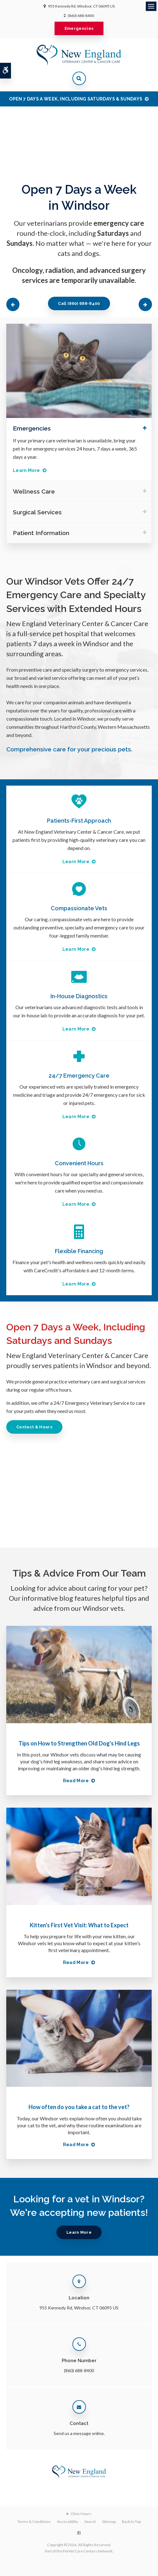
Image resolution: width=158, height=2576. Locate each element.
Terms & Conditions (34, 2521)
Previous (13, 304)
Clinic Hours (81, 2513)
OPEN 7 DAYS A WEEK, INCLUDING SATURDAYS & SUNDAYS (75, 98)
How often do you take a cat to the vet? (79, 2106)
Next (145, 304)
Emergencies (79, 28)
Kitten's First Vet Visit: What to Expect (79, 1925)
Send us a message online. (79, 2433)
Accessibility (67, 2521)
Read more (76, 1780)
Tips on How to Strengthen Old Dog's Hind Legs (79, 1743)
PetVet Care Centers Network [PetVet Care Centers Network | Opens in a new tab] (88, 2551)
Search (90, 2521)
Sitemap (109, 2521)
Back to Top (131, 2521)
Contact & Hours (34, 1427)
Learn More (26, 470)
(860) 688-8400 (81, 15)
